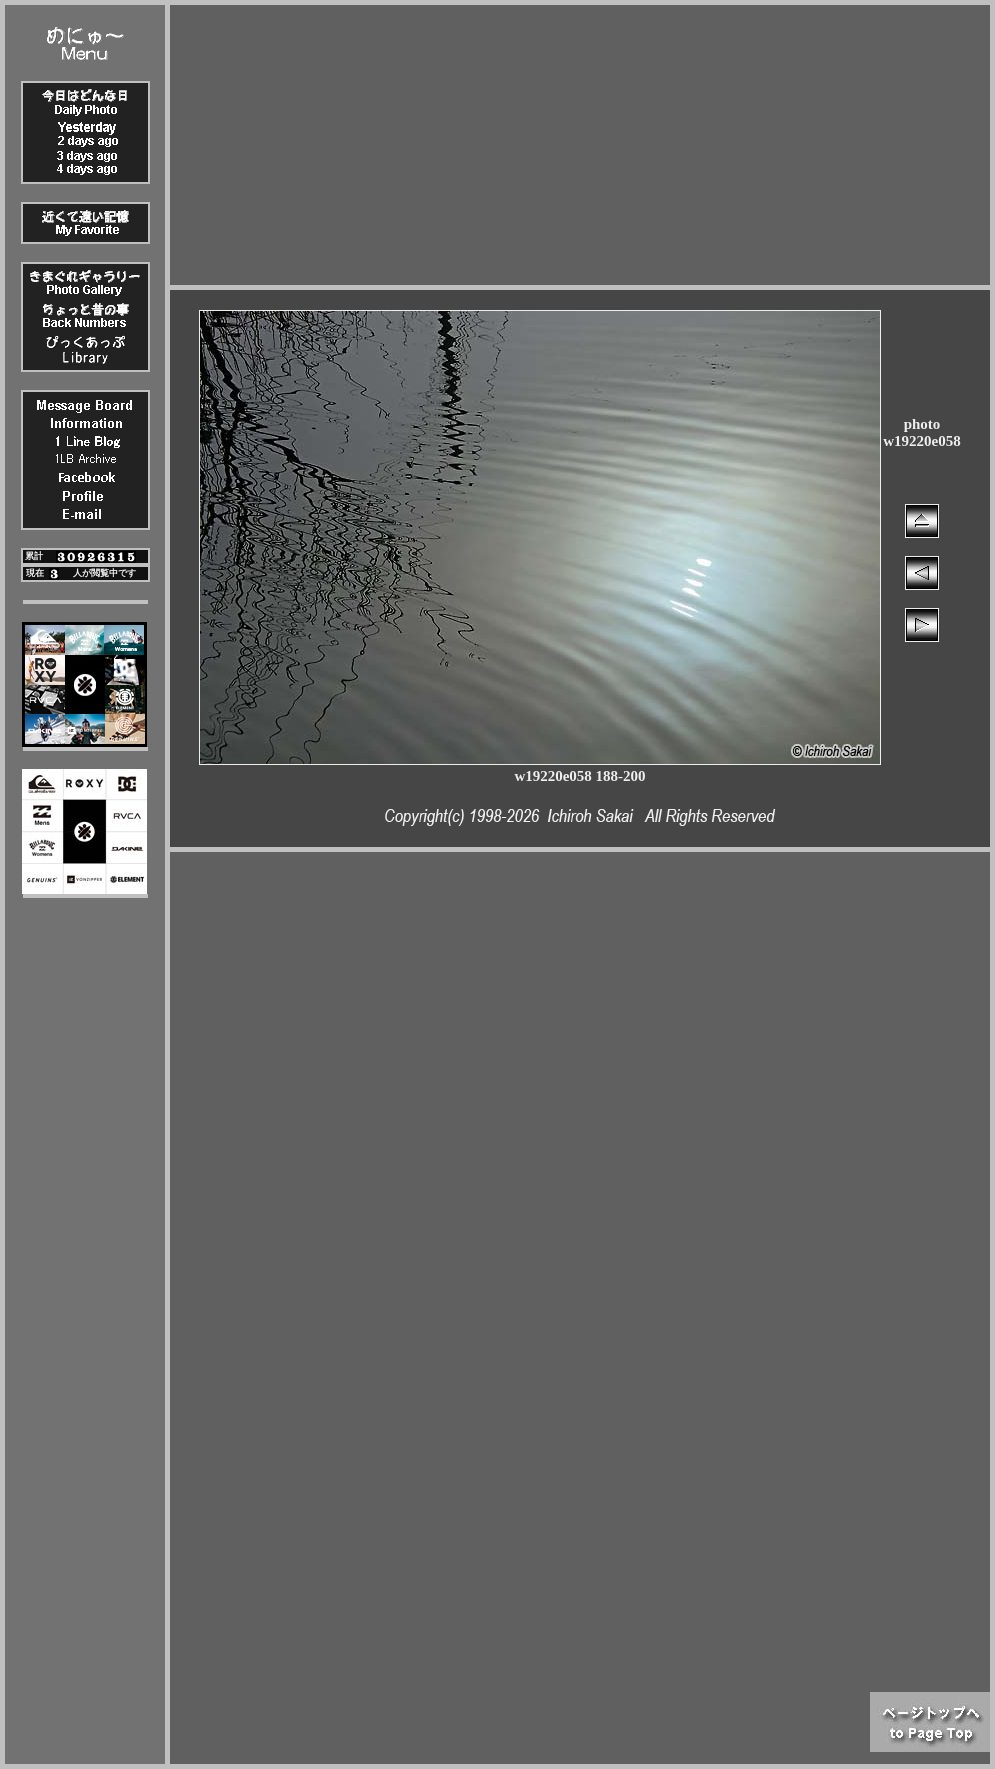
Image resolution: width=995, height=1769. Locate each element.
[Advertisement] (580, 145)
